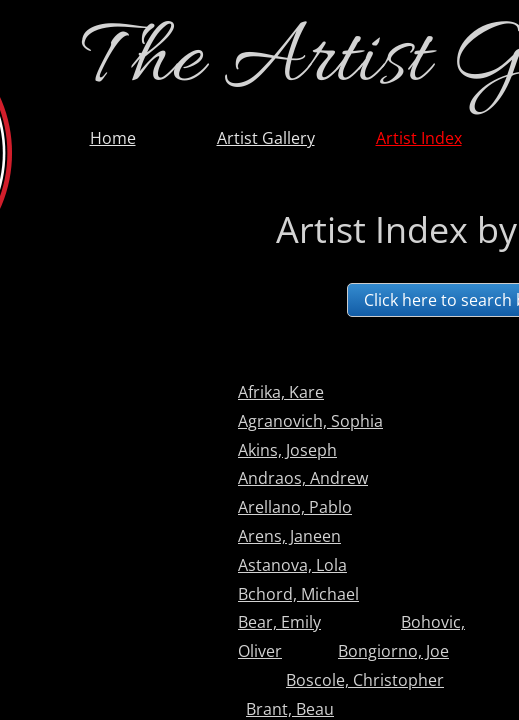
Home (113, 138)
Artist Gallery (266, 138)
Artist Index (419, 138)
